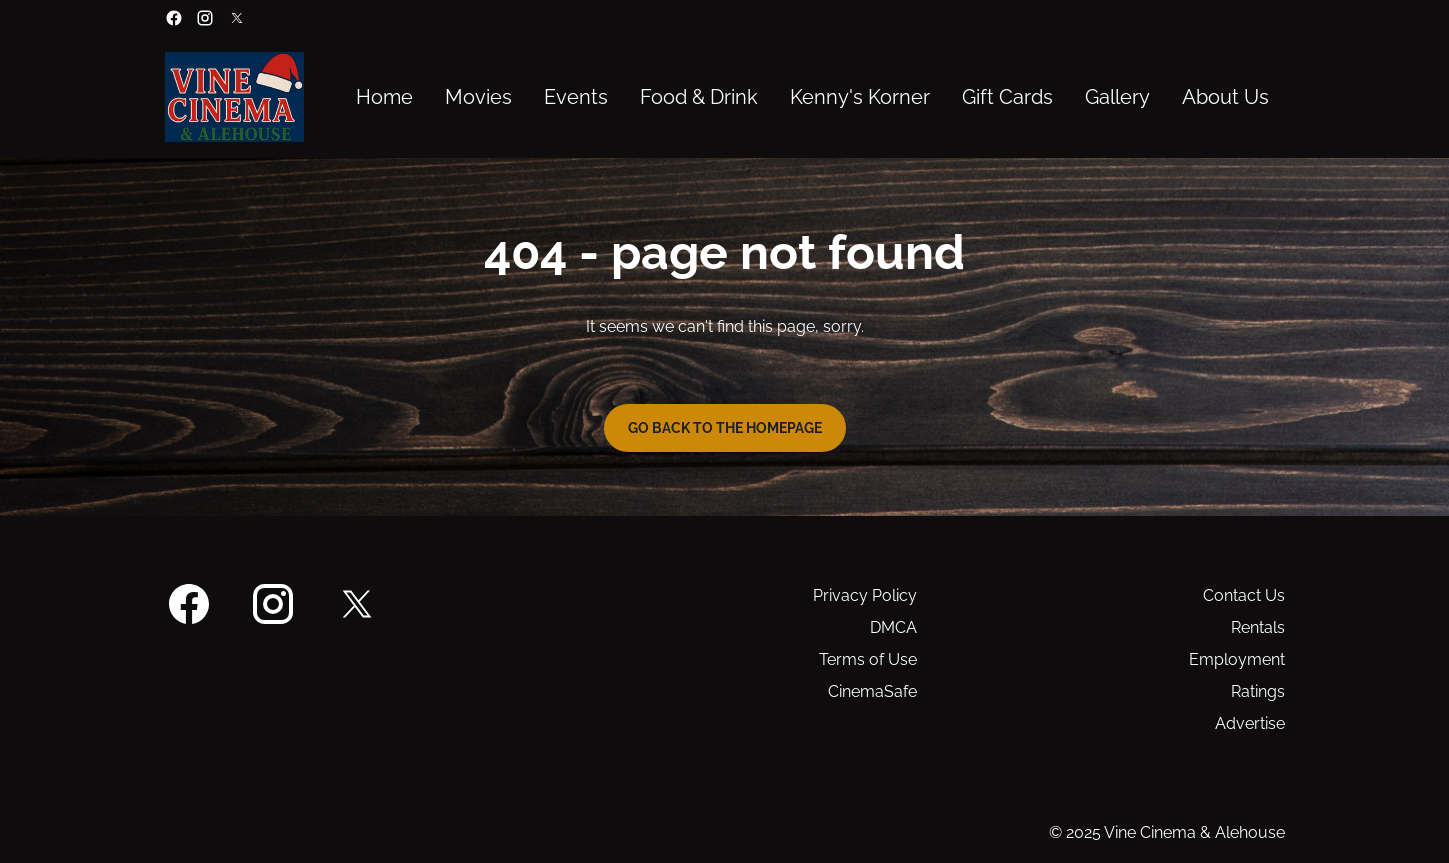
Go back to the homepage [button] (725, 428)
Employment (1237, 659)
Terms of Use (868, 659)
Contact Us (1244, 595)
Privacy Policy (865, 595)
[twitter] (237, 18)
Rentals (1258, 627)
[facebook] (174, 18)
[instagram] (205, 18)
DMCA (893, 627)
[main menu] (812, 97)
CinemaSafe (872, 691)
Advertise (1250, 723)
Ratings (1258, 691)
